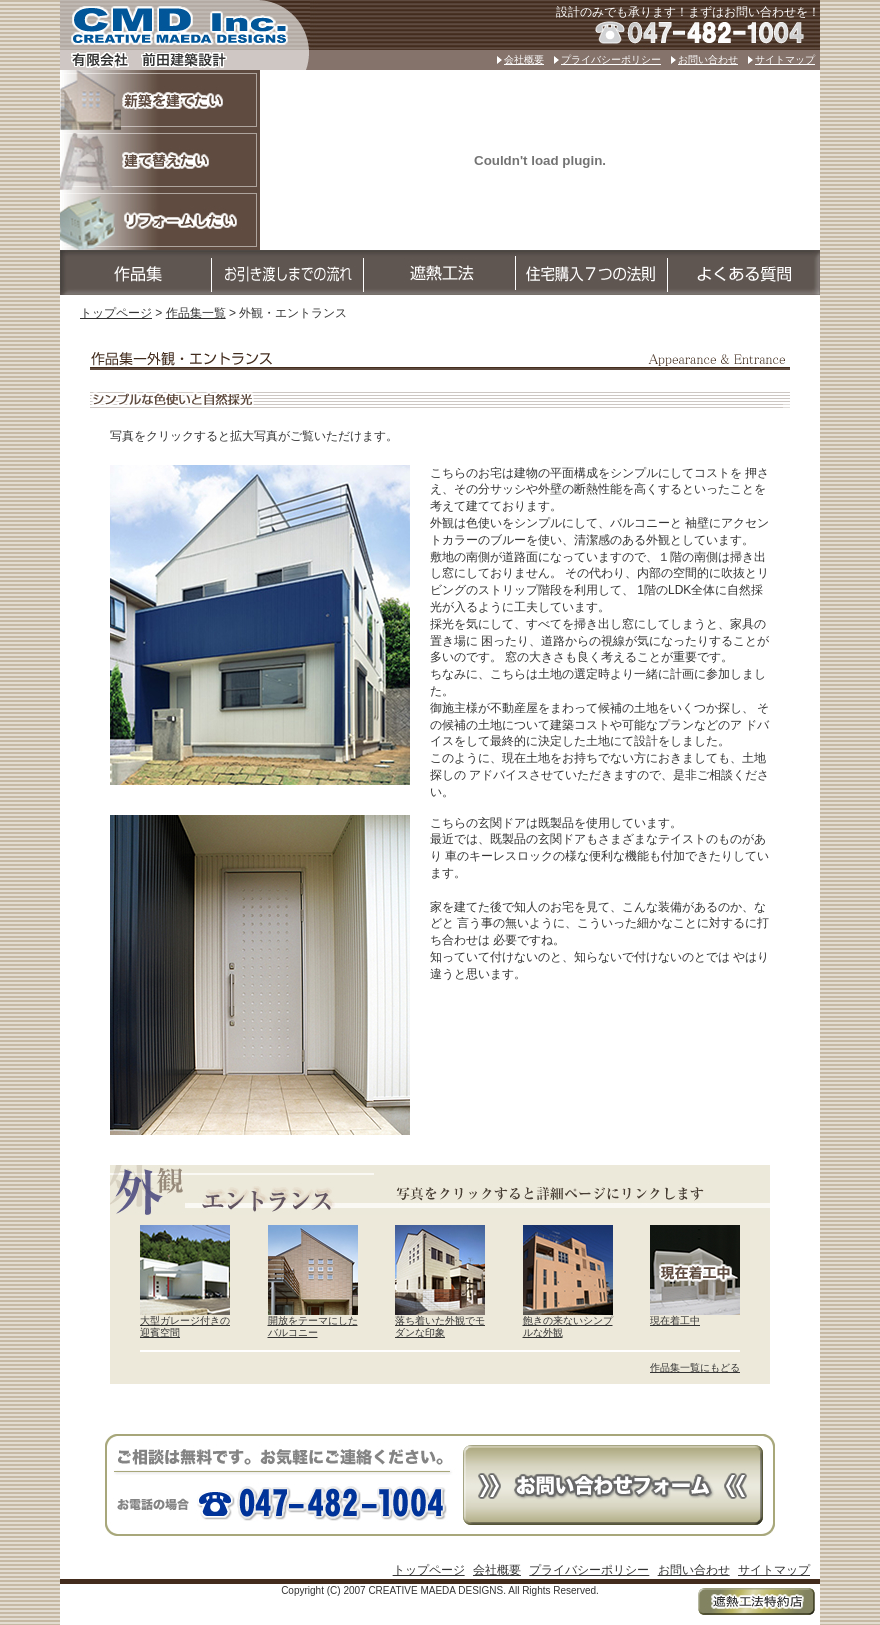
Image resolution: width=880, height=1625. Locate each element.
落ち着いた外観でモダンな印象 (440, 1327)
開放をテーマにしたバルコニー (313, 1327)
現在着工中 (675, 1320)
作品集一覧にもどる (695, 1367)
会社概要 (524, 59)
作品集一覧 (196, 313)
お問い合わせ (708, 59)
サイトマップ (785, 59)
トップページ (116, 313)
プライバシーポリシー (611, 59)
